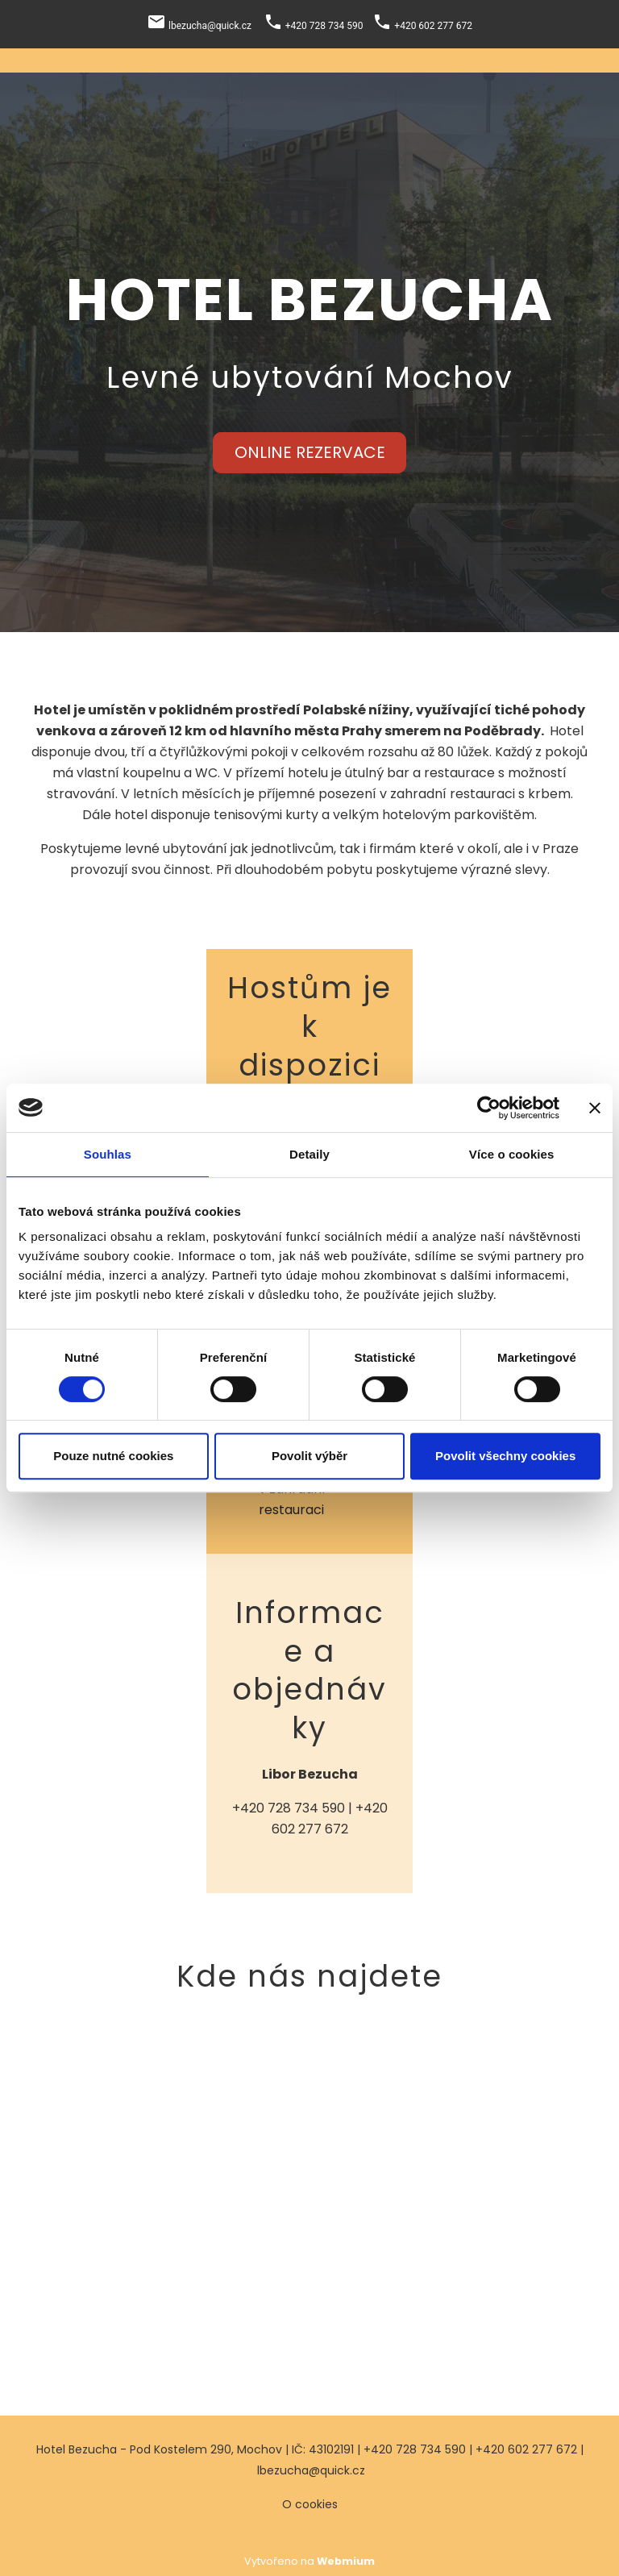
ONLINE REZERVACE (310, 452)
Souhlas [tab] (107, 1154)
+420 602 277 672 (526, 2449)
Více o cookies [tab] (512, 1154)
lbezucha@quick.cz (311, 2470)
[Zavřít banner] (594, 1107)
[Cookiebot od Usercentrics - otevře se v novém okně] (488, 1108)
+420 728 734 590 (288, 1808)
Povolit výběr (309, 1456)
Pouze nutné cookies (113, 1456)
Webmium (346, 2561)
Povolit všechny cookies (505, 1456)
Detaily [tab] (309, 1154)
